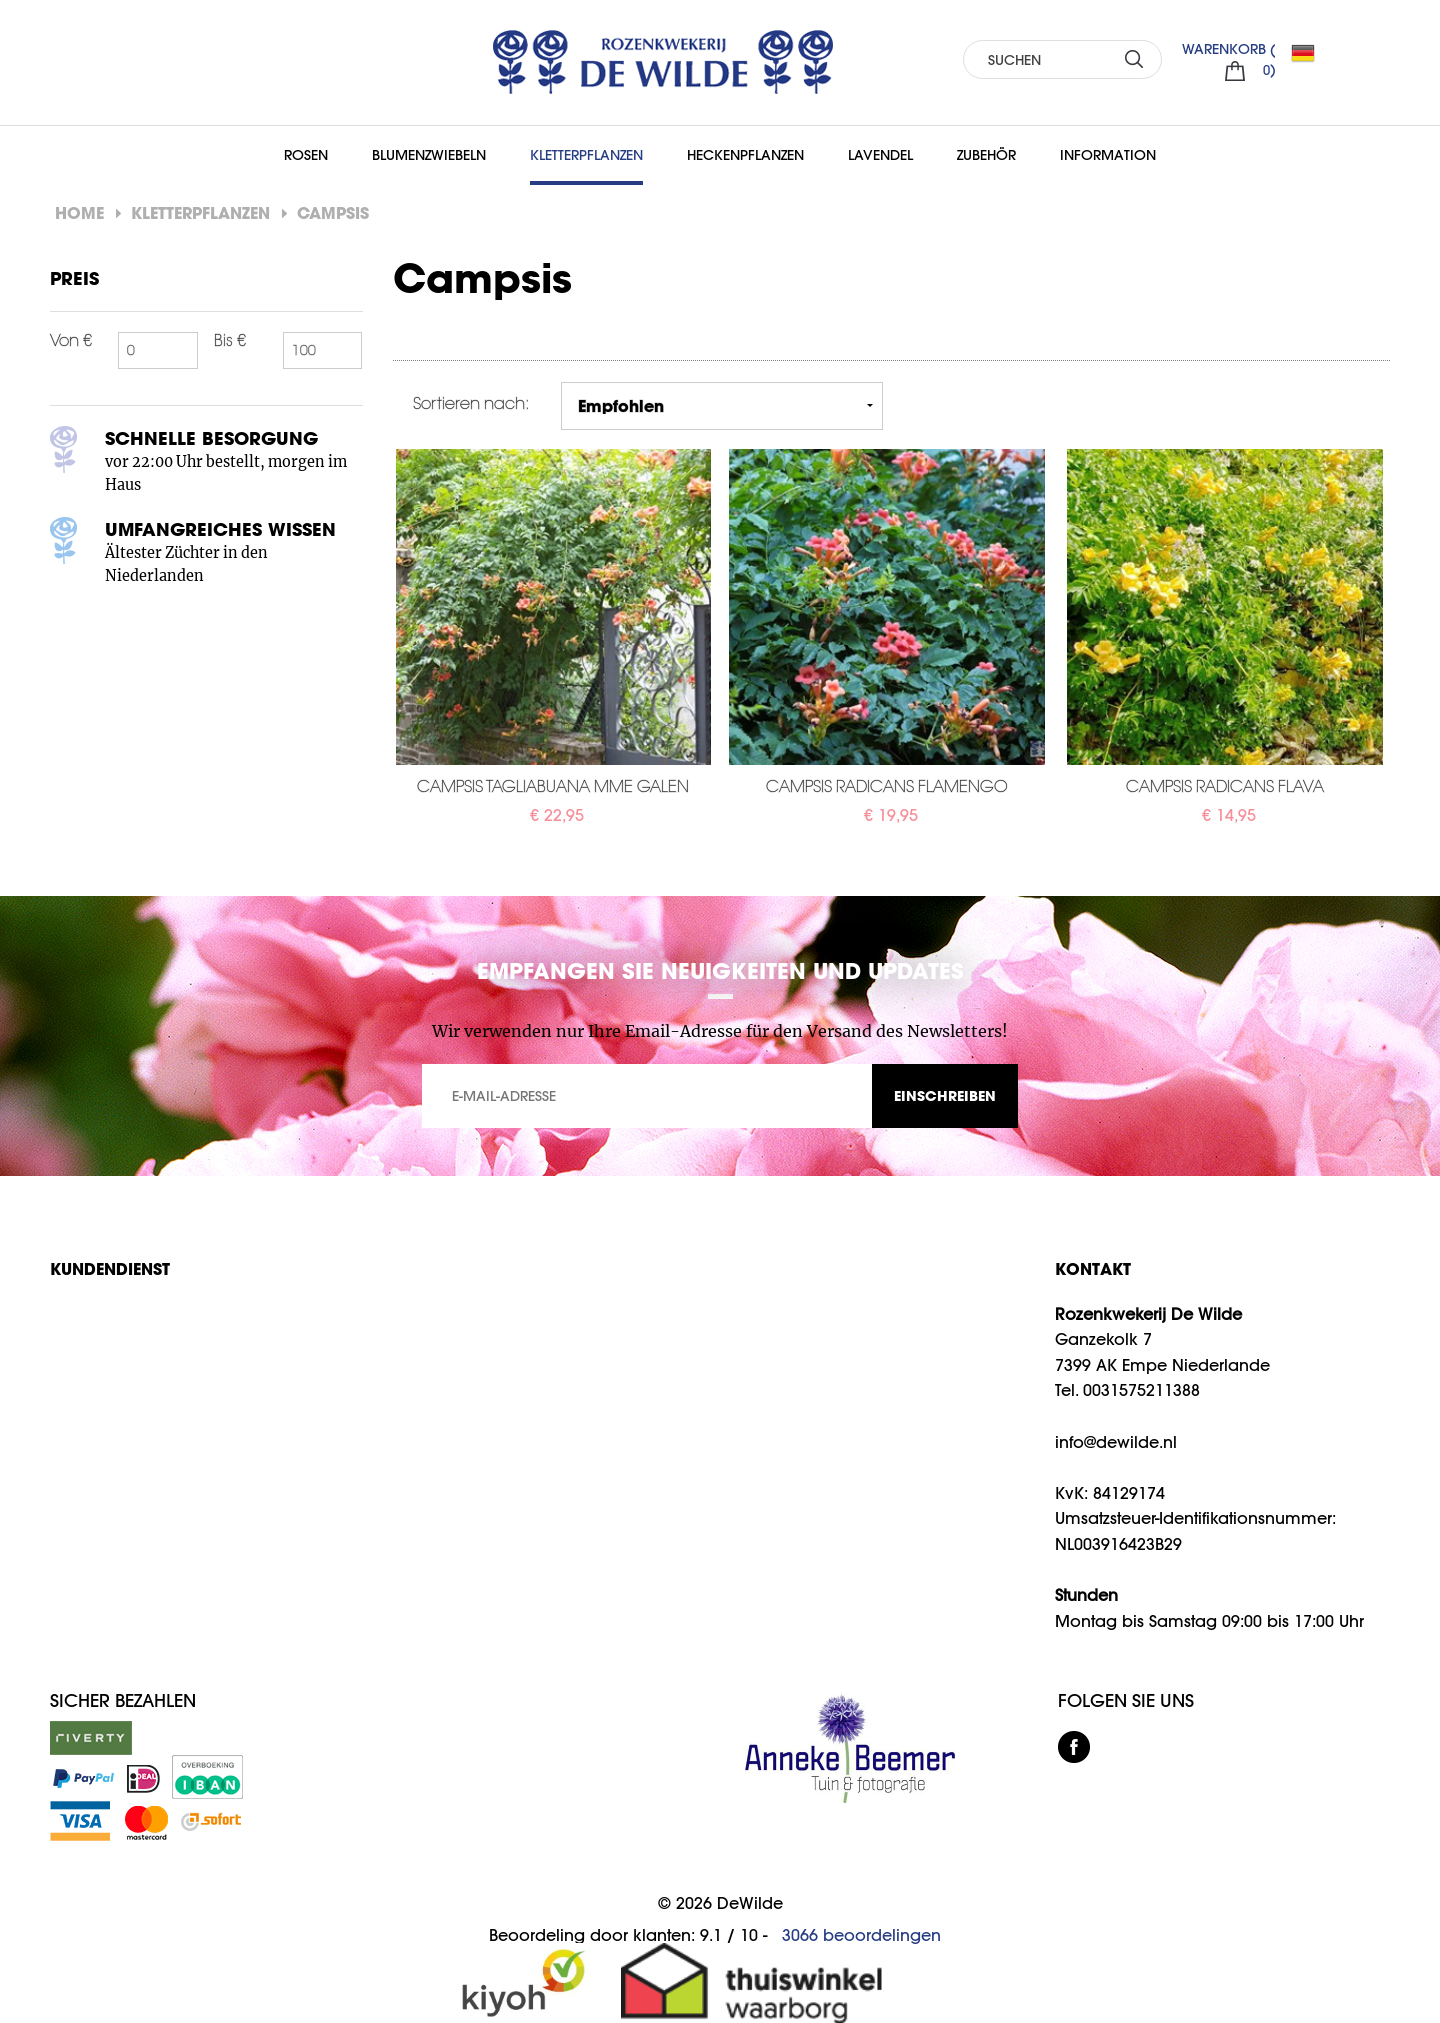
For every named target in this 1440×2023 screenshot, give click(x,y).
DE (1311, 53)
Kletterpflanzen (586, 155)
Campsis (333, 212)
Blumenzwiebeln (429, 155)
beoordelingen (861, 1935)
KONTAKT (1093, 1268)
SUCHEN (1134, 58)
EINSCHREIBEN (945, 1095)
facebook (1074, 1747)
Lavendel (880, 155)
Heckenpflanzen (745, 155)
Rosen (306, 155)
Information (1108, 155)
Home (79, 212)
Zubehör (986, 155)
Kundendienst (110, 1268)
